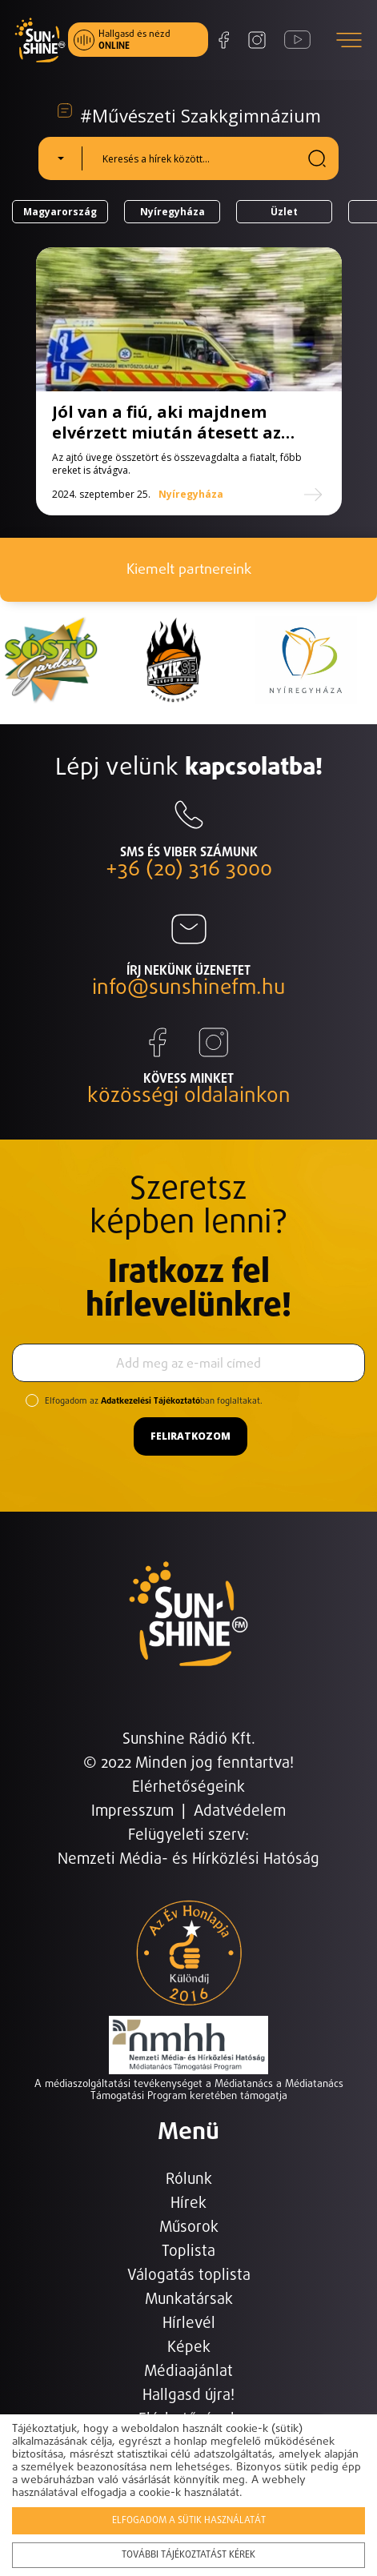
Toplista (188, 2251)
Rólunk (189, 2179)
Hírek (188, 2203)
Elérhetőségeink (188, 1787)
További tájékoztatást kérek (188, 2555)
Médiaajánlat (188, 2371)
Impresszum (132, 1811)
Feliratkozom (190, 1436)
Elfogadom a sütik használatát (189, 2521)
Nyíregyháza (172, 211)
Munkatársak (189, 2299)
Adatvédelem (240, 1811)
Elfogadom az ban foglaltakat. (154, 1400)
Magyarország (60, 211)
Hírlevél (188, 2323)
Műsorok (189, 2227)
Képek (189, 2347)
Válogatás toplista (189, 2275)
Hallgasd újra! (188, 2395)
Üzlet (284, 211)
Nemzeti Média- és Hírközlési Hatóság (188, 1859)
